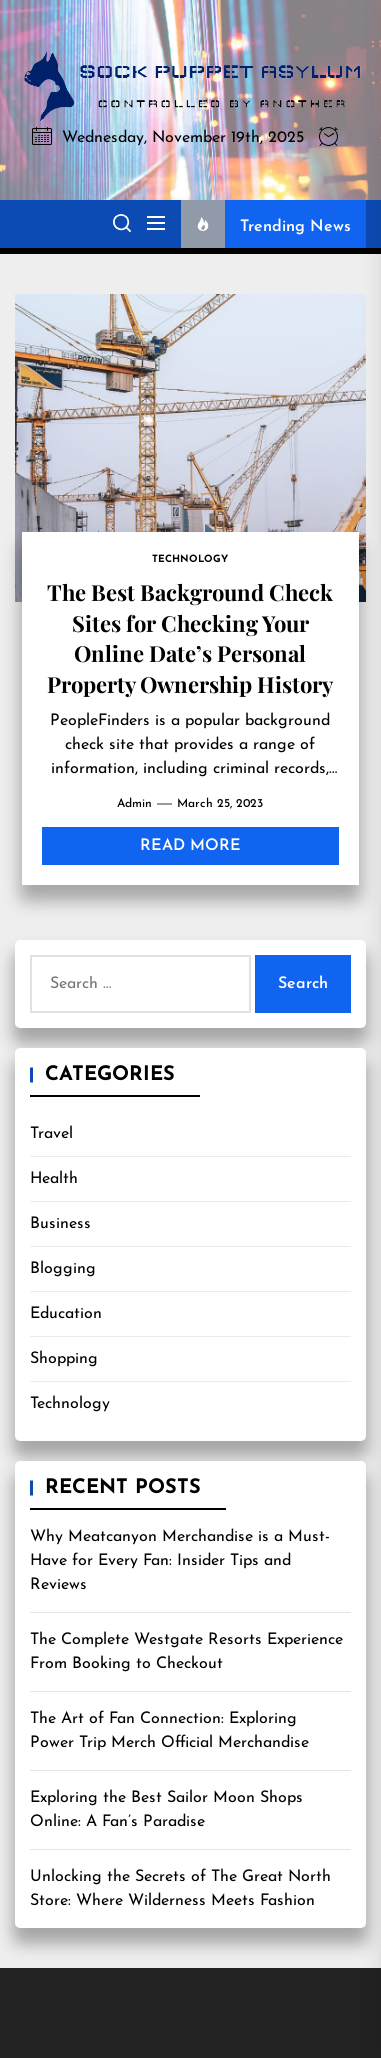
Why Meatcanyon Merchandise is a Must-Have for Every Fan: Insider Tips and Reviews (180, 1561)
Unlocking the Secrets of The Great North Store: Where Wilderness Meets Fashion (180, 1889)
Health (54, 1179)
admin (134, 804)
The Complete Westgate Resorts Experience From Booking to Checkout (186, 1652)
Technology (70, 1404)
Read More (190, 846)
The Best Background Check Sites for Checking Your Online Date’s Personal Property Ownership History (190, 637)
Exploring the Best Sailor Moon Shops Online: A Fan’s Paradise (166, 1810)
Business (60, 1224)
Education (66, 1314)
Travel (51, 1134)
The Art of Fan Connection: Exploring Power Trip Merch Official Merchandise (169, 1731)
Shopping (64, 1359)
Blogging (63, 1269)
